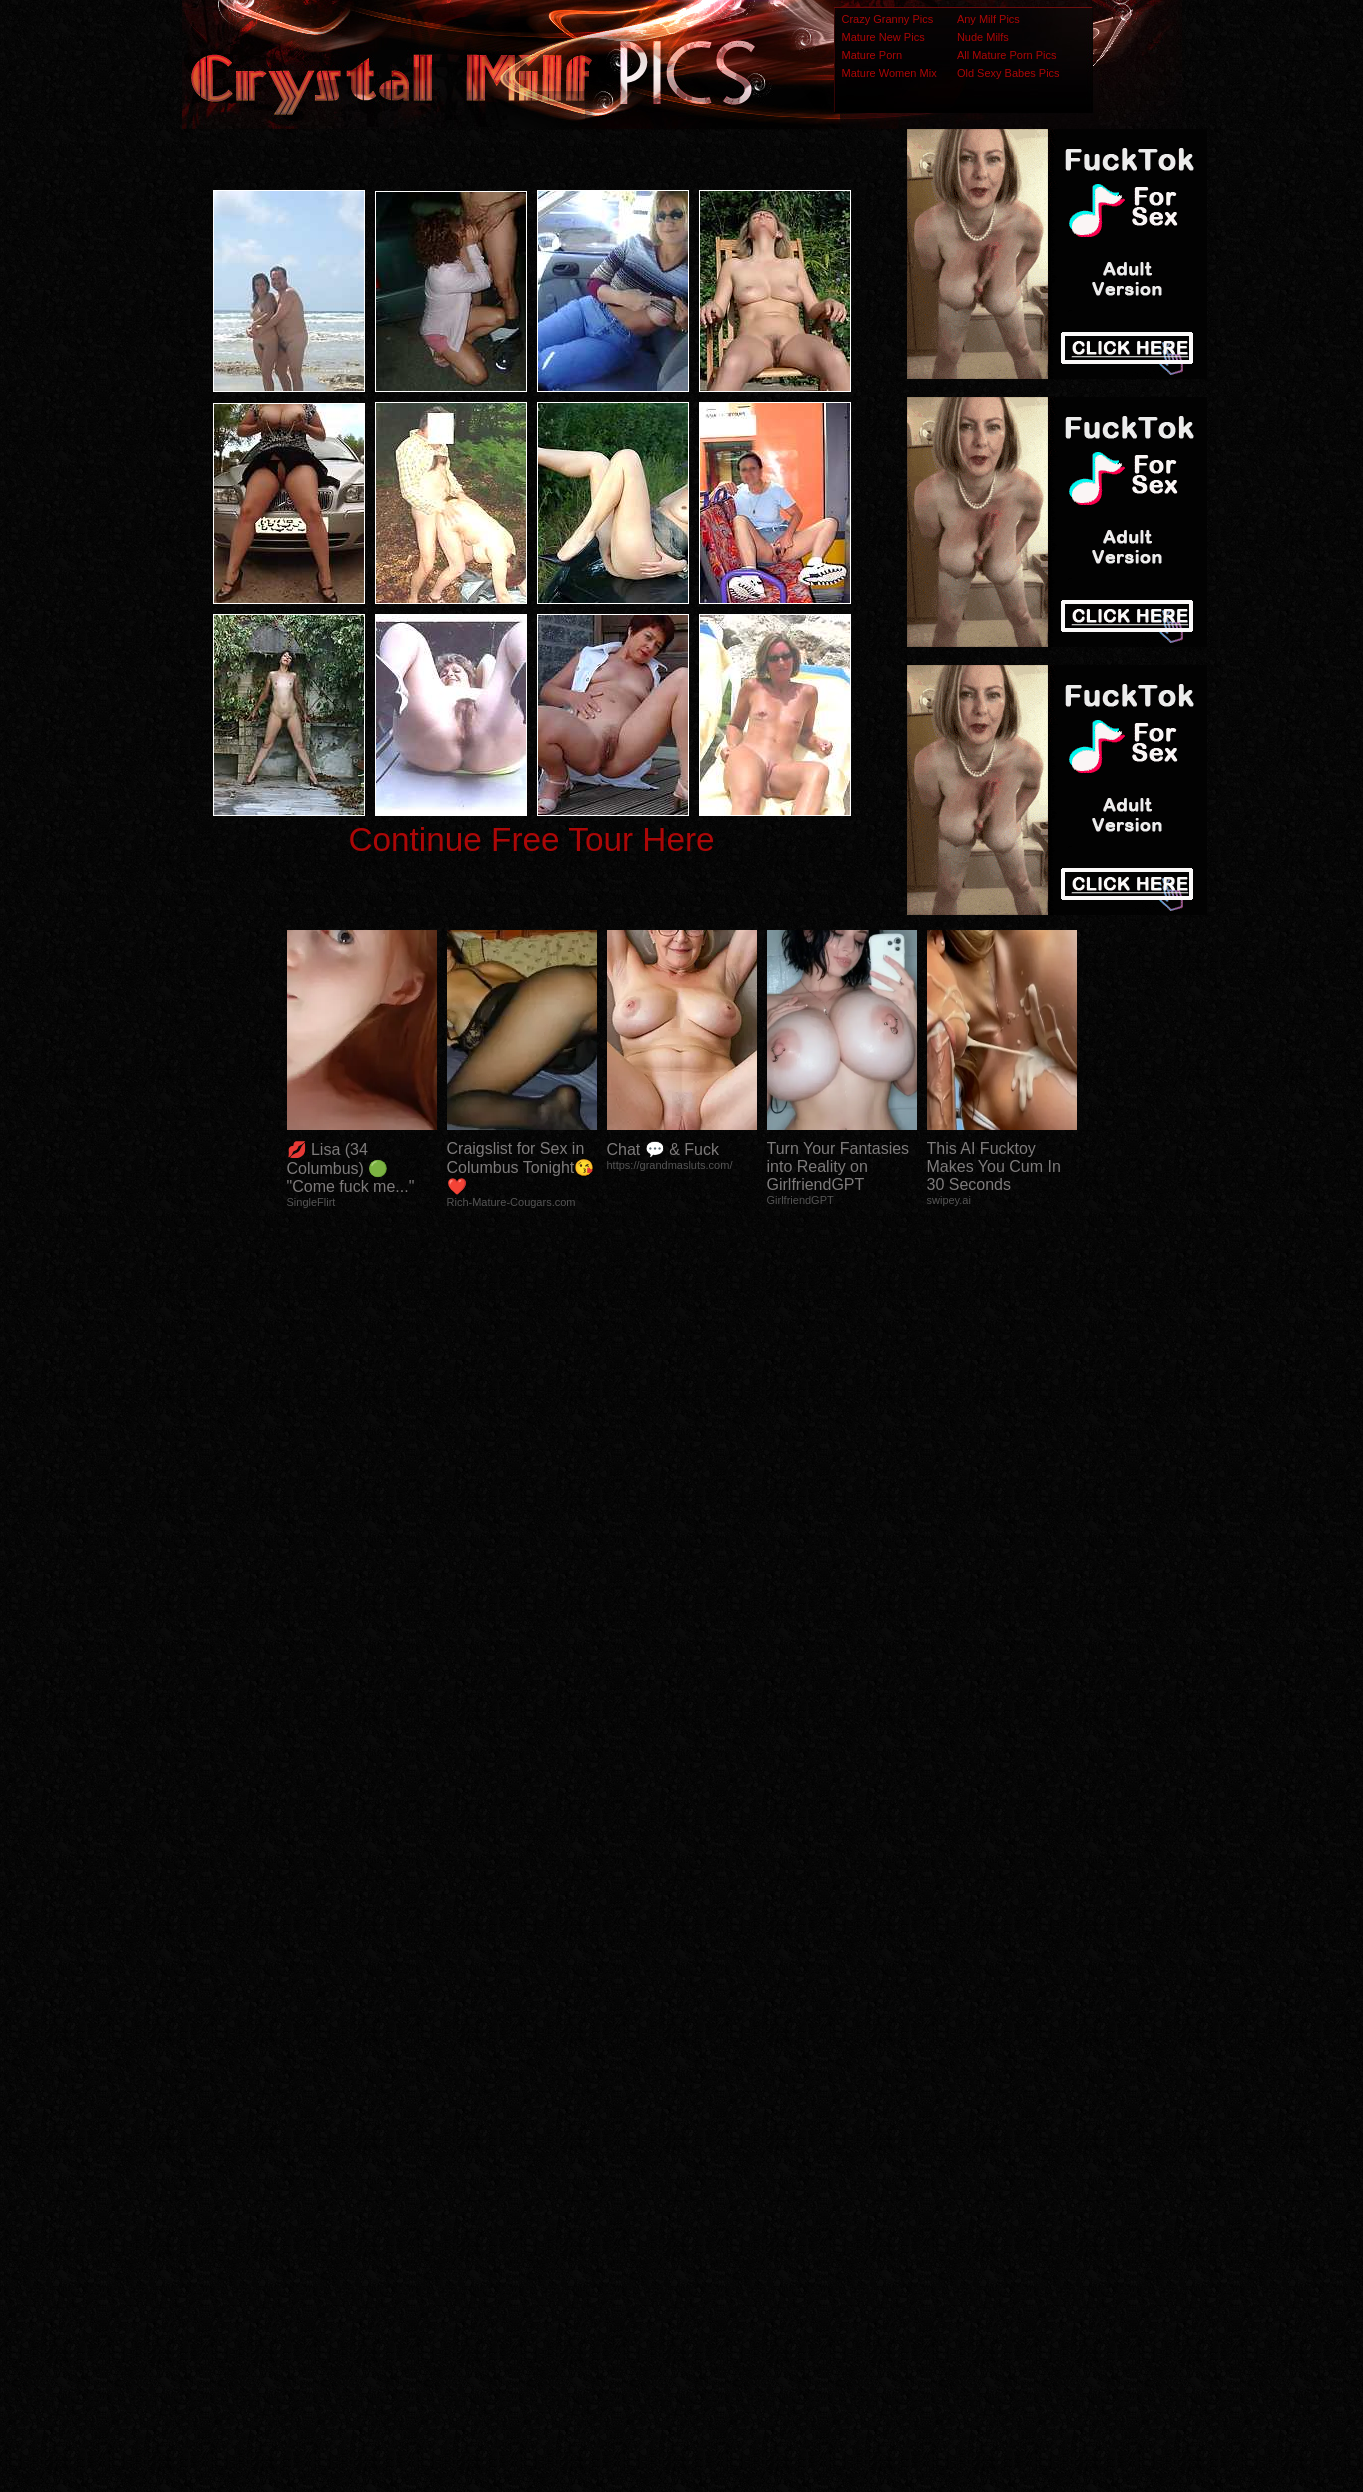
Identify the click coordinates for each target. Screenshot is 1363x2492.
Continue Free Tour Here (531, 839)
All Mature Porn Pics (1007, 55)
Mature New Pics (883, 37)
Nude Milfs (983, 37)
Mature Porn (872, 55)
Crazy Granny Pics (888, 19)
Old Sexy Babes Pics (1008, 73)
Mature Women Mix (889, 73)
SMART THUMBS (716, 2095)
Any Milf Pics (988, 19)
